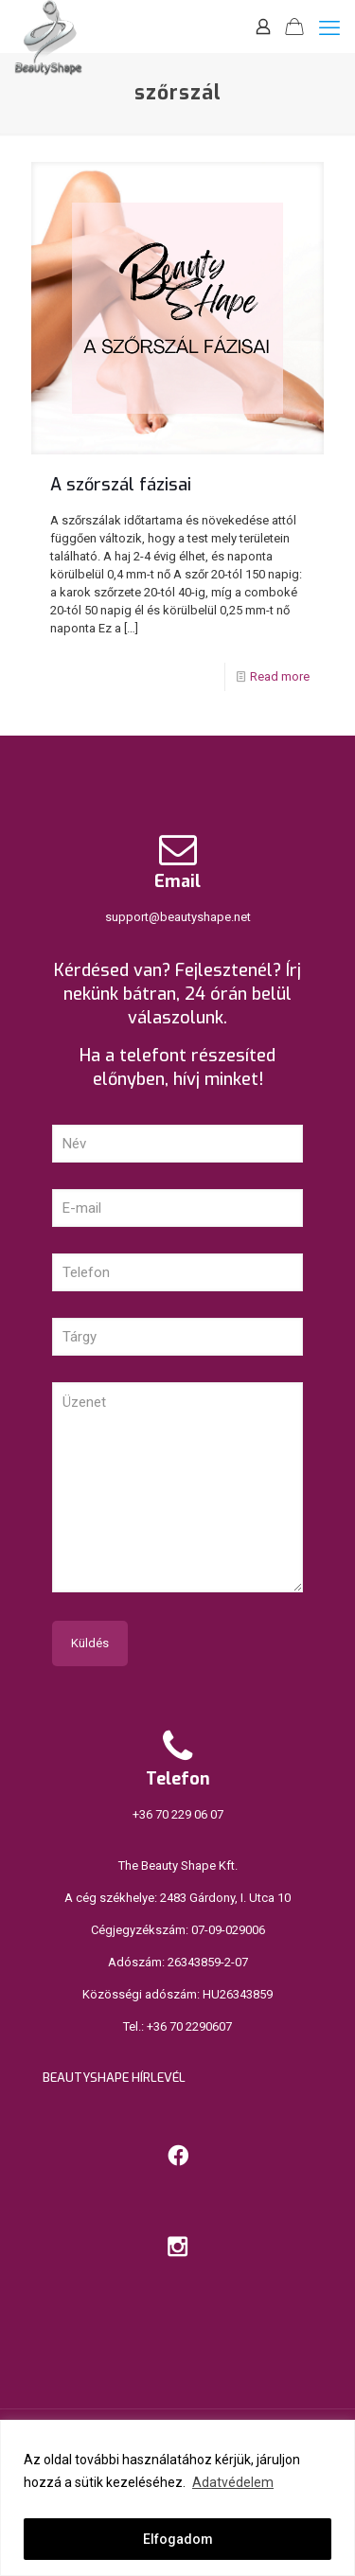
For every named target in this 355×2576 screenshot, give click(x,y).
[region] (177, 2498)
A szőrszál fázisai (120, 484)
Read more (280, 676)
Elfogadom (178, 2539)
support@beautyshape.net (178, 917)
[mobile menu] (329, 28)
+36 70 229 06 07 (178, 1814)
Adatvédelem (233, 2482)
